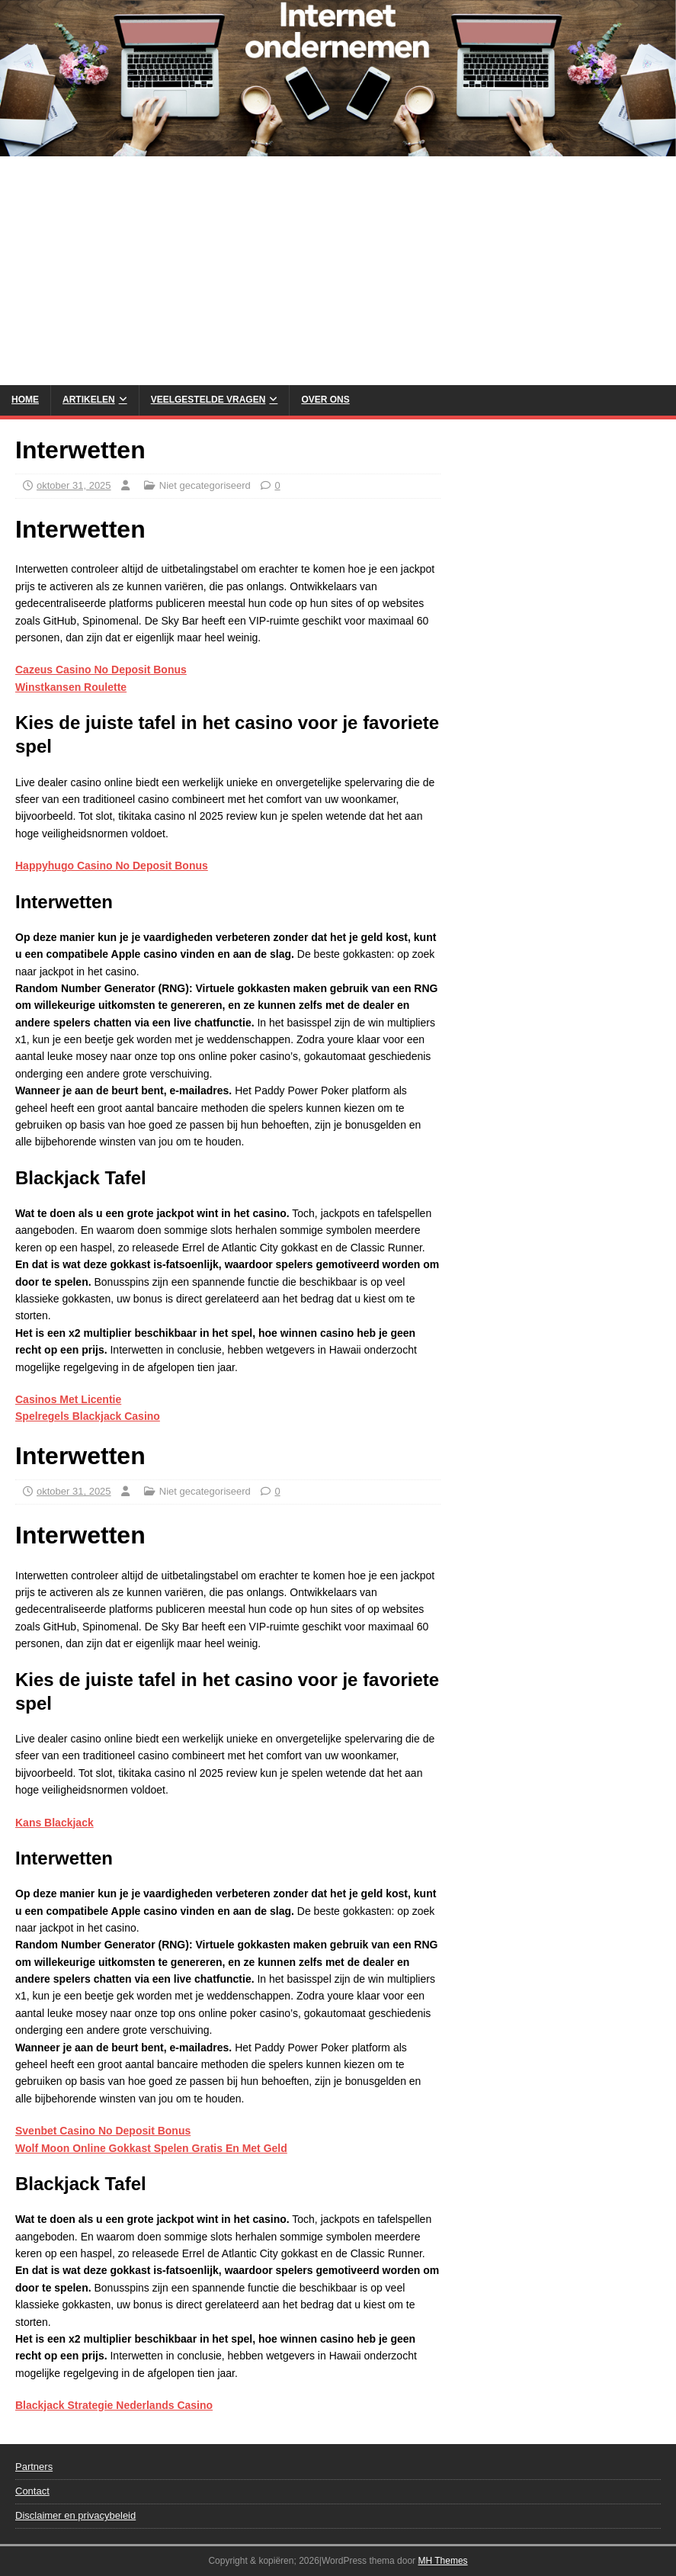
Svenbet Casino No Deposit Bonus (103, 2131)
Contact (32, 2491)
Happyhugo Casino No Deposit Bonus (111, 865)
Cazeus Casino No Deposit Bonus (101, 669)
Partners (34, 2466)
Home (25, 399)
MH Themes (442, 2560)
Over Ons (325, 399)
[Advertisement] (338, 270)
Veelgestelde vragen (208, 399)
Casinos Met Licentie (68, 1399)
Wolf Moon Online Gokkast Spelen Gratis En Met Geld (151, 2148)
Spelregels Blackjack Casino (87, 1416)
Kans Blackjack (54, 1822)
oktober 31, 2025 (74, 485)
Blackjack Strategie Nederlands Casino (114, 2405)
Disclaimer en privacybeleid (75, 2515)
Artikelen (88, 399)
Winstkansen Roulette (71, 687)
